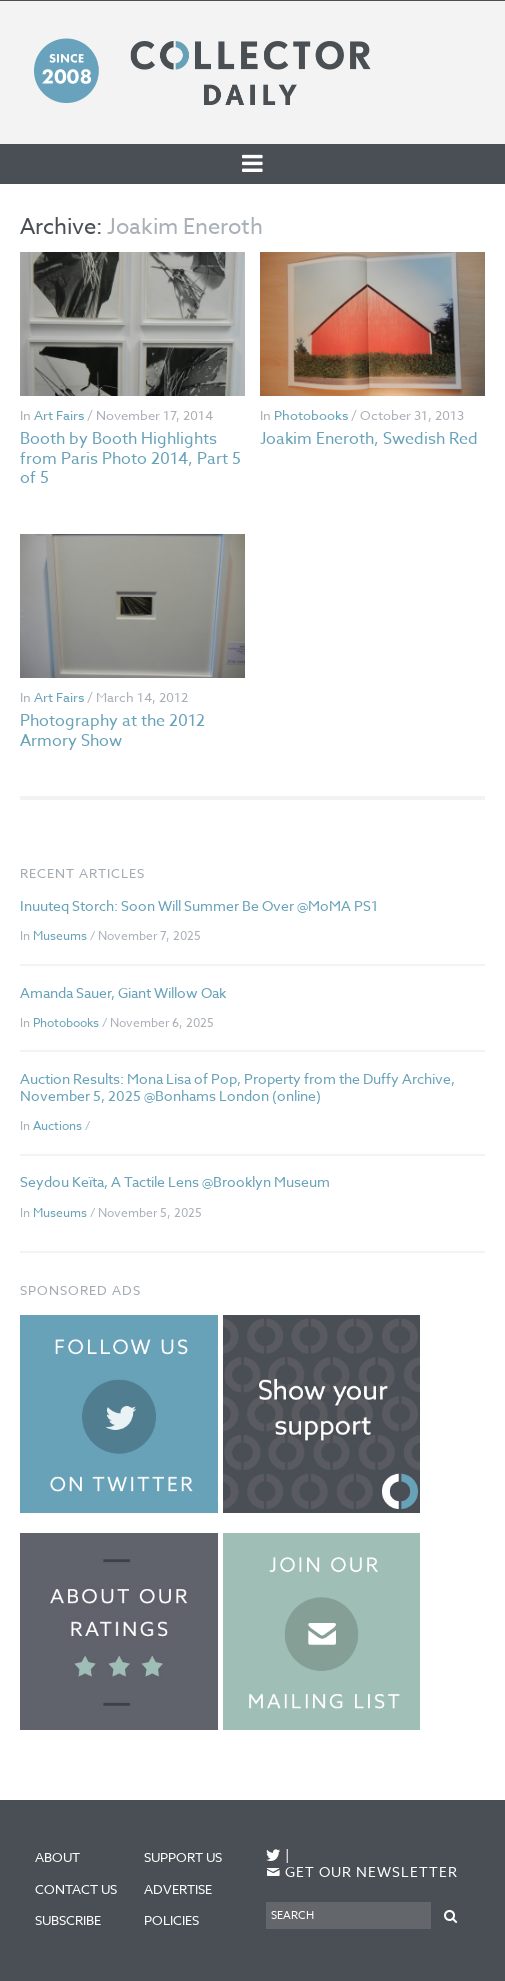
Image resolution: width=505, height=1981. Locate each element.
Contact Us (76, 1889)
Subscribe (68, 1920)
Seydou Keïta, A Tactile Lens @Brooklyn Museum (175, 1181)
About (57, 1857)
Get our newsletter (362, 1872)
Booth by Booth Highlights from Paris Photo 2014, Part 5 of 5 (130, 458)
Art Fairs (59, 415)
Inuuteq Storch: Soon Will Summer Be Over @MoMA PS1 (199, 905)
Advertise (178, 1889)
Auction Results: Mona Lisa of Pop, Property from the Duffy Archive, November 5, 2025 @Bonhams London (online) (237, 1087)
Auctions (57, 1125)
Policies (171, 1920)
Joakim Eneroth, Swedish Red (369, 439)
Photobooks (311, 415)
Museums (60, 935)
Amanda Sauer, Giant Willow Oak (123, 992)
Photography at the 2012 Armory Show (112, 730)
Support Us (183, 1857)
